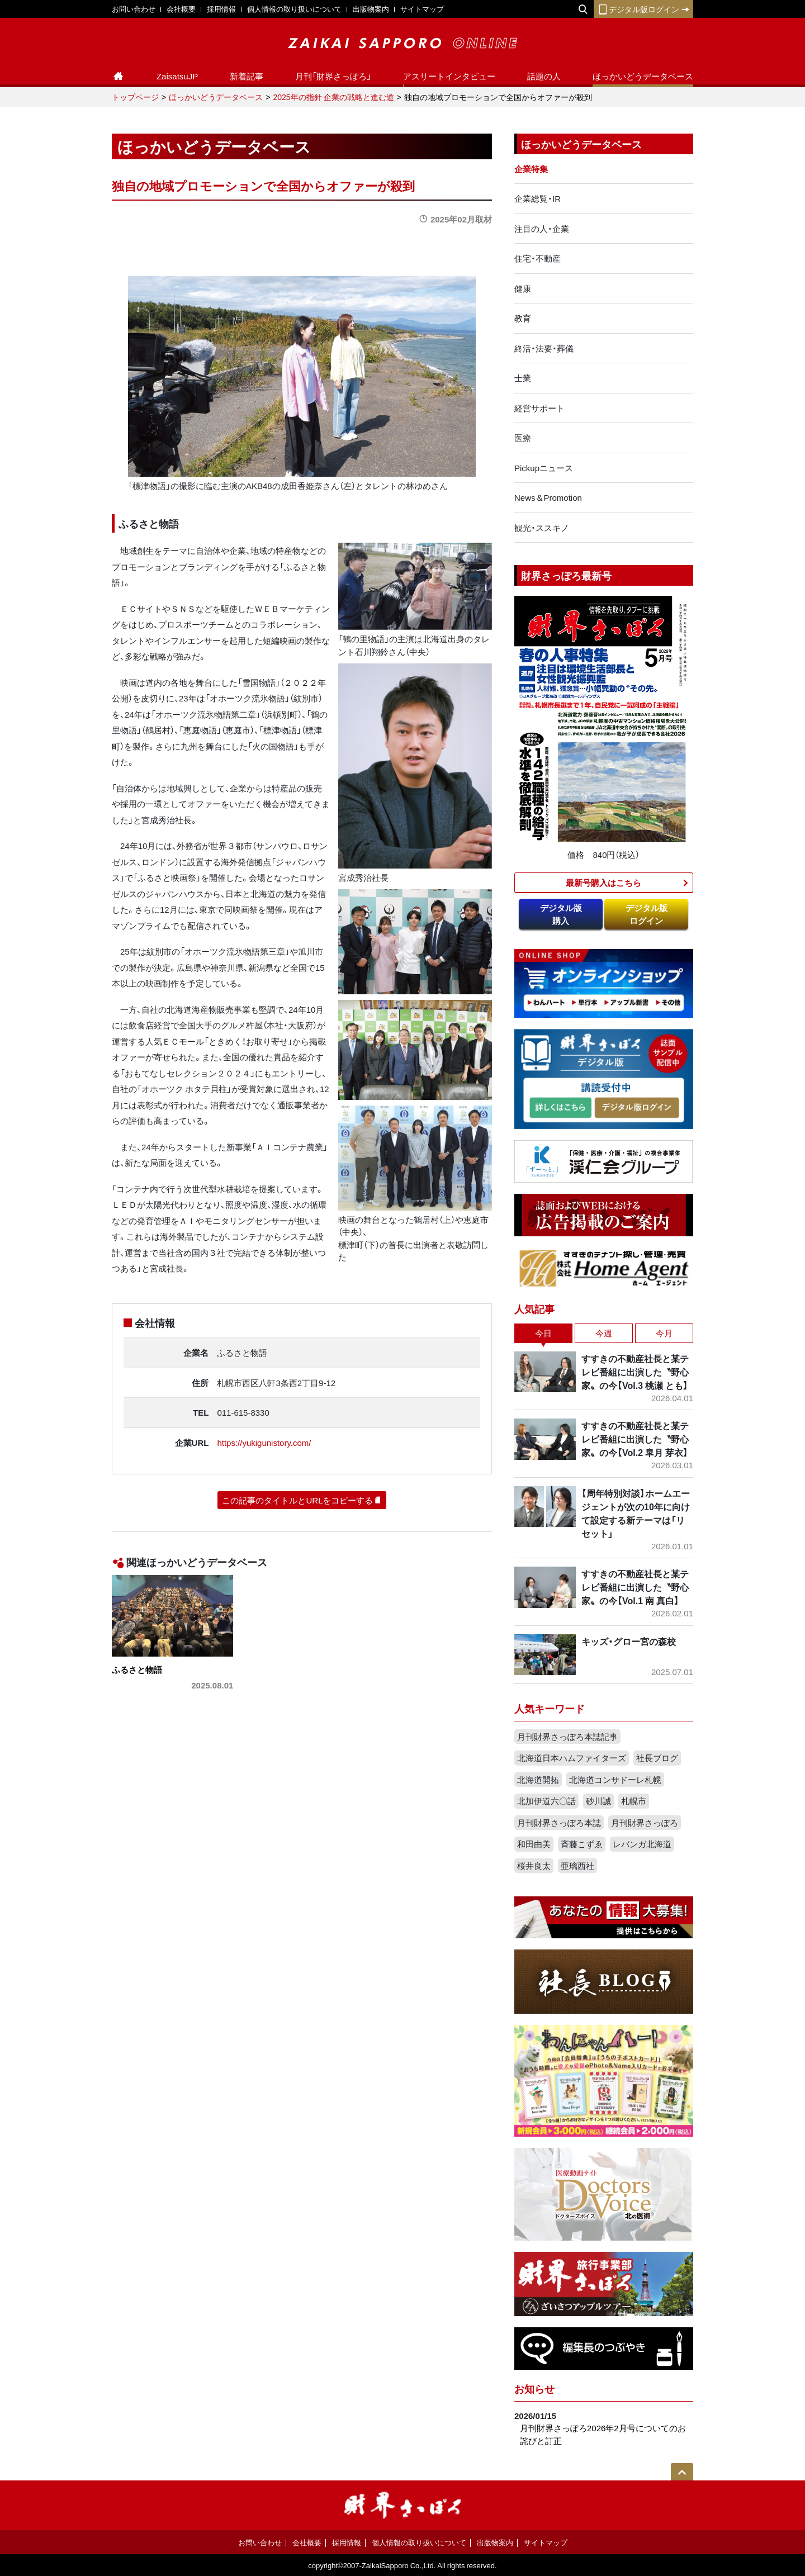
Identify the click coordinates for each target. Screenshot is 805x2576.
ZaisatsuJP (177, 76)
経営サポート (539, 408)
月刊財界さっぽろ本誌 (559, 1822)
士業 (522, 378)
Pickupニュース (543, 468)
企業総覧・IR (537, 198)
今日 (543, 1333)
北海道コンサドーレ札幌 (615, 1779)
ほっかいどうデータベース (643, 76)
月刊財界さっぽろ (644, 1822)
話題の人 (544, 76)
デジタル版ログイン (643, 9)
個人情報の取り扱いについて (294, 8)
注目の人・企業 (541, 228)
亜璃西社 (577, 1865)
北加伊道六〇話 (546, 1801)
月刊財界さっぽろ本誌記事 (567, 1736)
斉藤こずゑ (582, 1844)
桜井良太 (534, 1865)
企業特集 (531, 169)
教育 (522, 318)
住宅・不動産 (537, 258)
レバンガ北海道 (642, 1844)
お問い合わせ (133, 8)
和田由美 (534, 1844)
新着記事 (246, 76)
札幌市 (633, 1801)
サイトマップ (422, 8)
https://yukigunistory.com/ (264, 1442)
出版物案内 (371, 8)
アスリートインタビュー (449, 76)
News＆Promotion (548, 497)
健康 (522, 288)
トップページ (135, 96)
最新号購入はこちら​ (603, 882)
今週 (603, 1333)
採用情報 (221, 8)
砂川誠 (598, 1801)
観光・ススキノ (541, 527)
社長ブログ (657, 1758)
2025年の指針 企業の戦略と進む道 (333, 96)
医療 (522, 437)
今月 (664, 1333)
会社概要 (181, 8)
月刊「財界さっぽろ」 (333, 76)
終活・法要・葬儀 (544, 348)
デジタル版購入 (561, 914)
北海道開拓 (538, 1779)
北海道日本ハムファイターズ (571, 1758)
